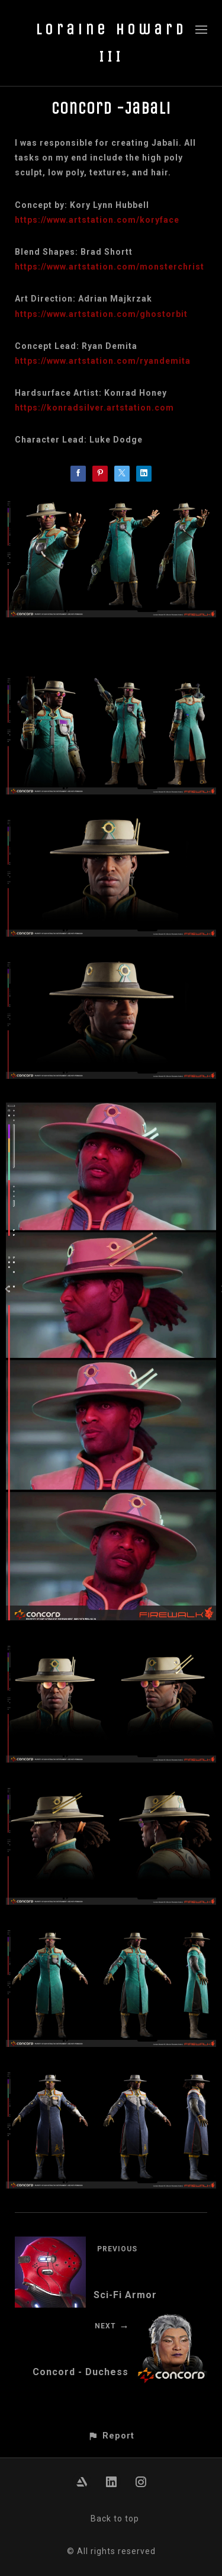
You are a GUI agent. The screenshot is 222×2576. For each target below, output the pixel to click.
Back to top (115, 2518)
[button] (111, 2436)
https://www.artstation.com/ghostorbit (101, 314)
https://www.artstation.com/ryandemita (103, 361)
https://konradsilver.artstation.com (94, 407)
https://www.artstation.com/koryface (97, 220)
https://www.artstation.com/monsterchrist (109, 266)
